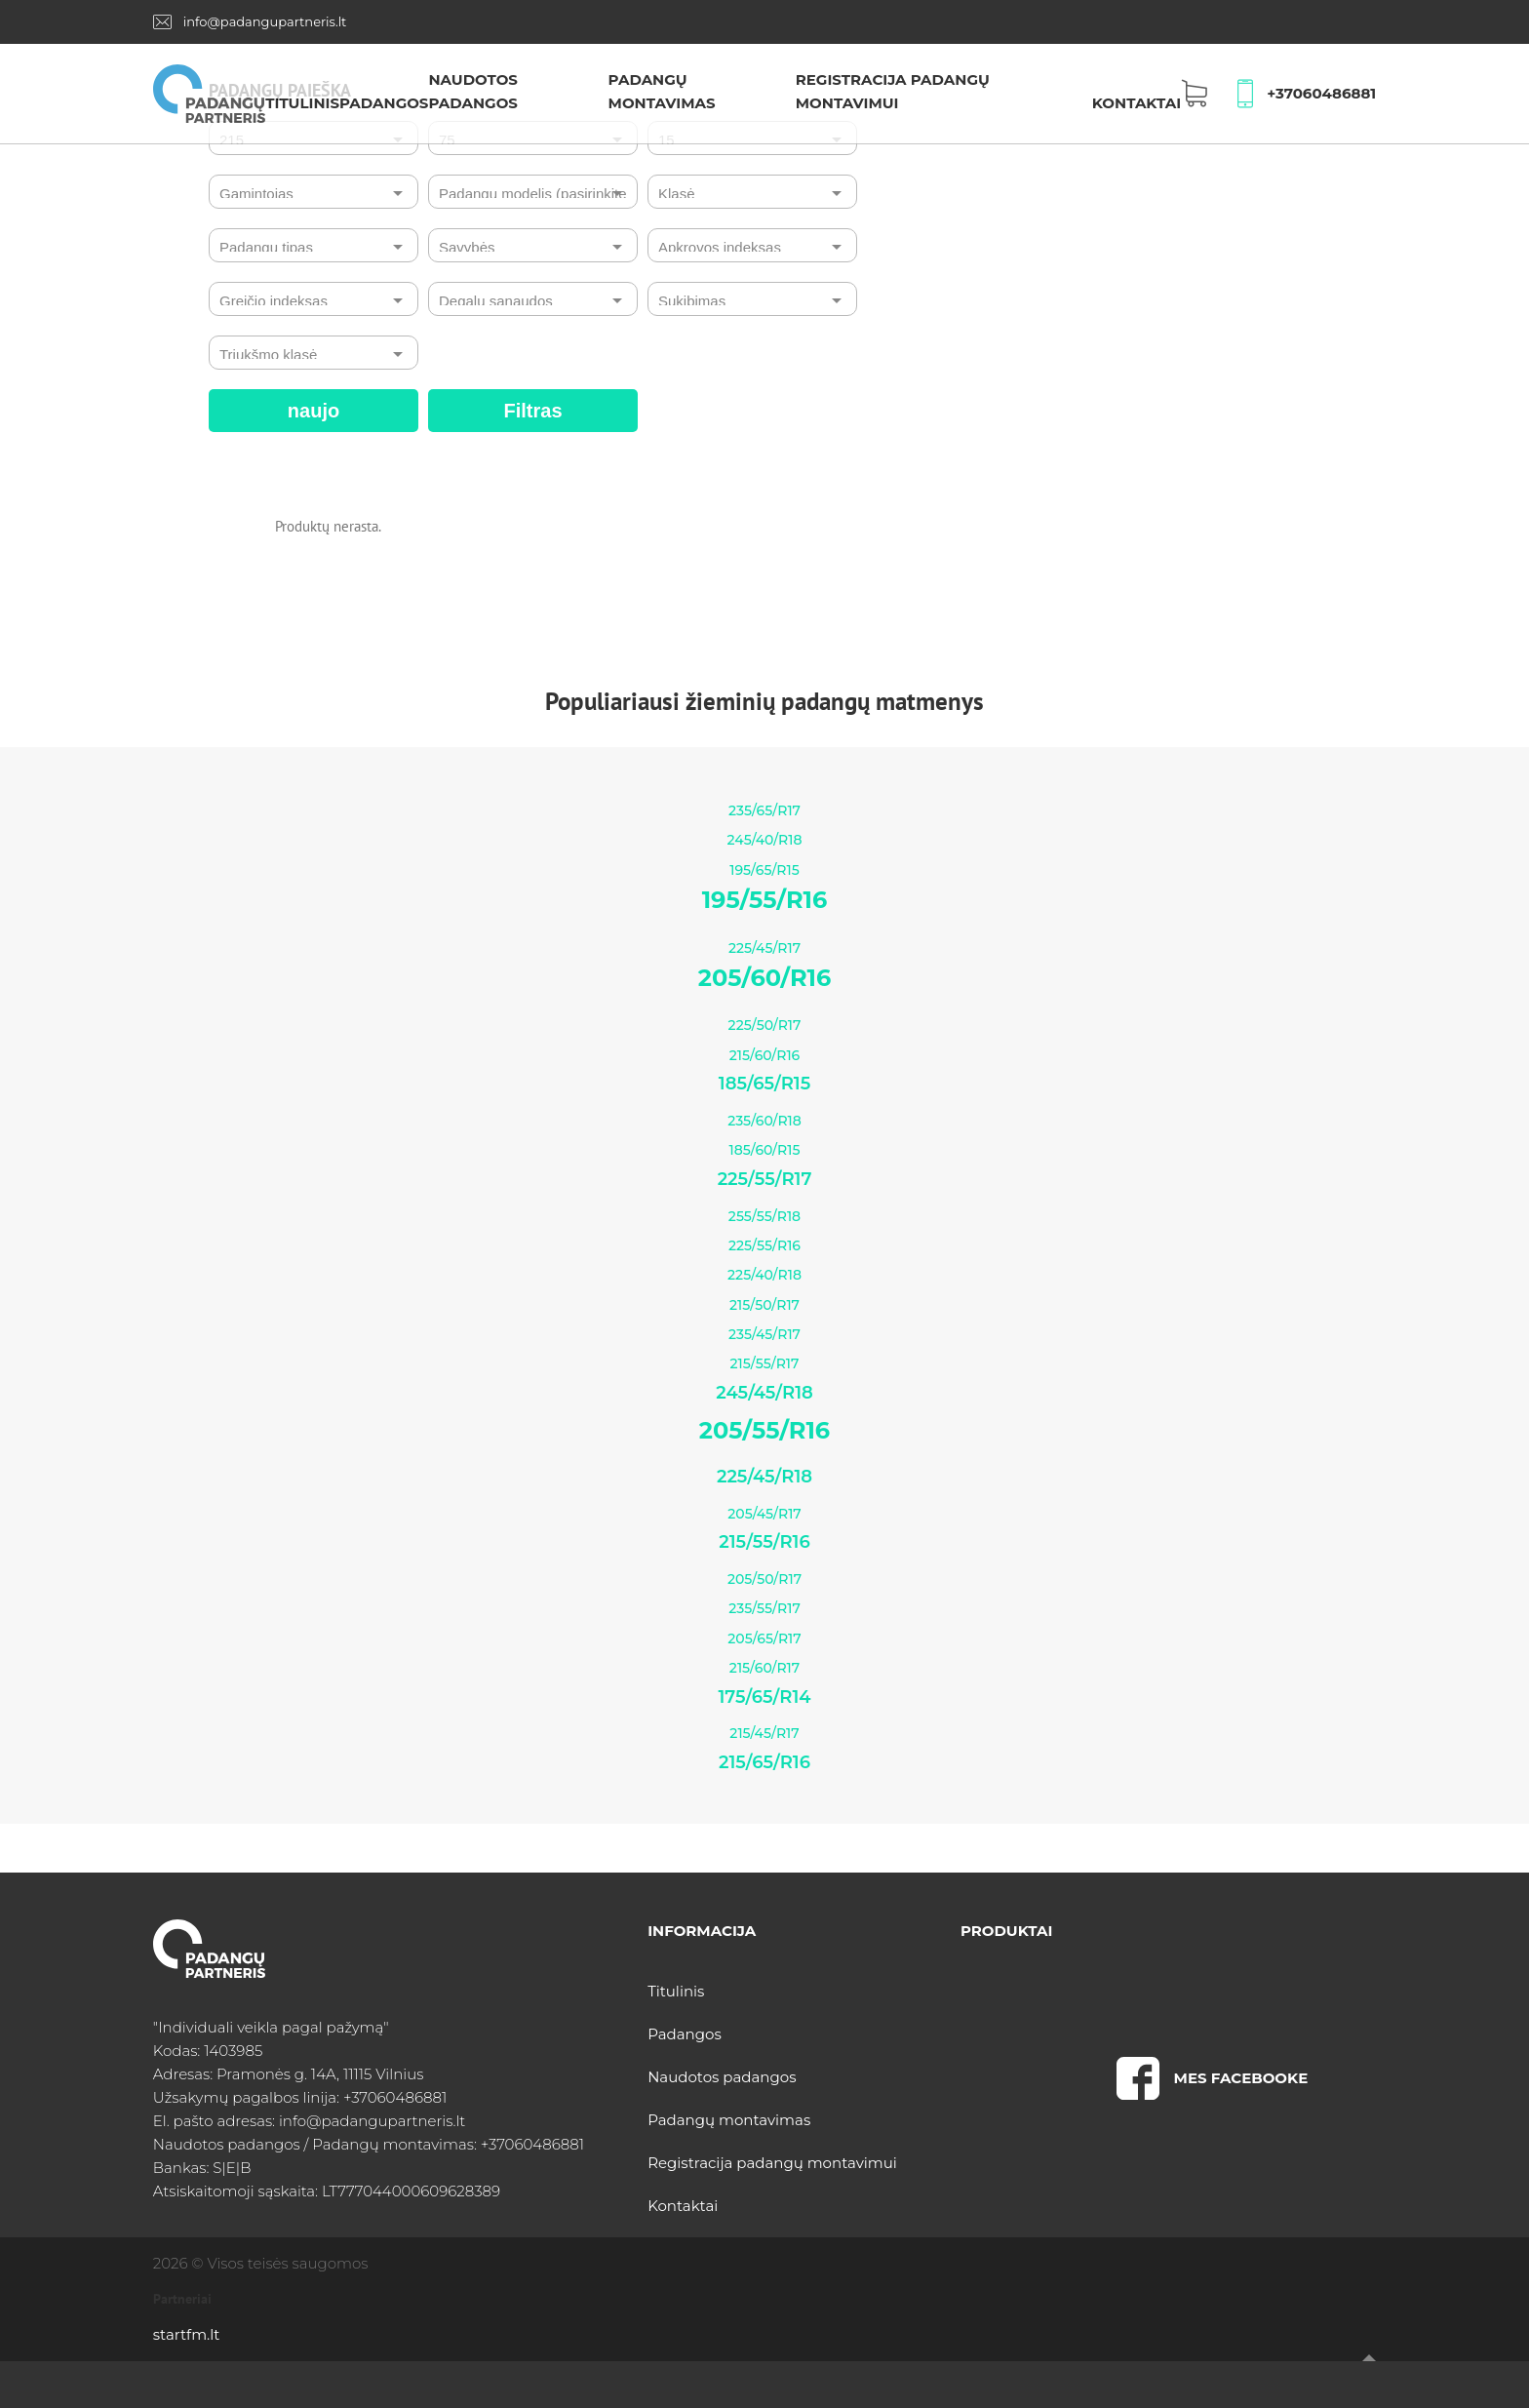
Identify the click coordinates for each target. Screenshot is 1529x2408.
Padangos (383, 103)
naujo (313, 410)
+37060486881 (1321, 93)
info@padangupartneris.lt (265, 21)
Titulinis (302, 103)
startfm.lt (186, 2334)
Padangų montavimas (728, 2120)
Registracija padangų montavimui (772, 2162)
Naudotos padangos (721, 2077)
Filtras (532, 410)
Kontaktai (1136, 103)
